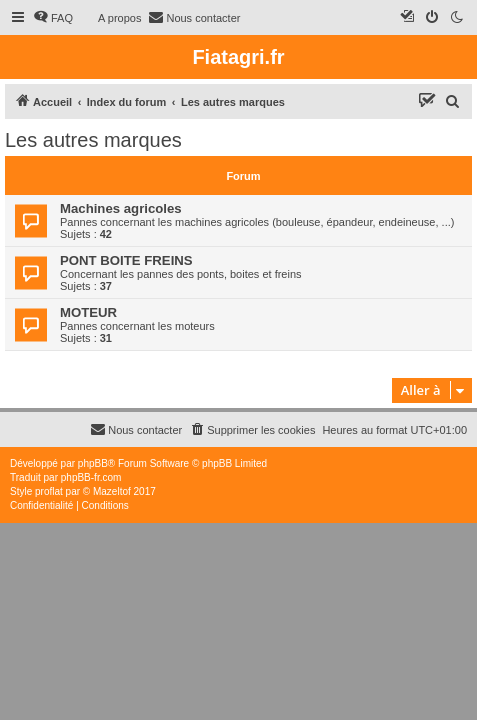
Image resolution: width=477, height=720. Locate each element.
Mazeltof (112, 491)
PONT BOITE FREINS (126, 260)
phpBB (93, 463)
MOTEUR (88, 312)
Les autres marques (93, 140)
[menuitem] (53, 18)
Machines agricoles (121, 208)
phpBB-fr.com (91, 477)
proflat (49, 491)
